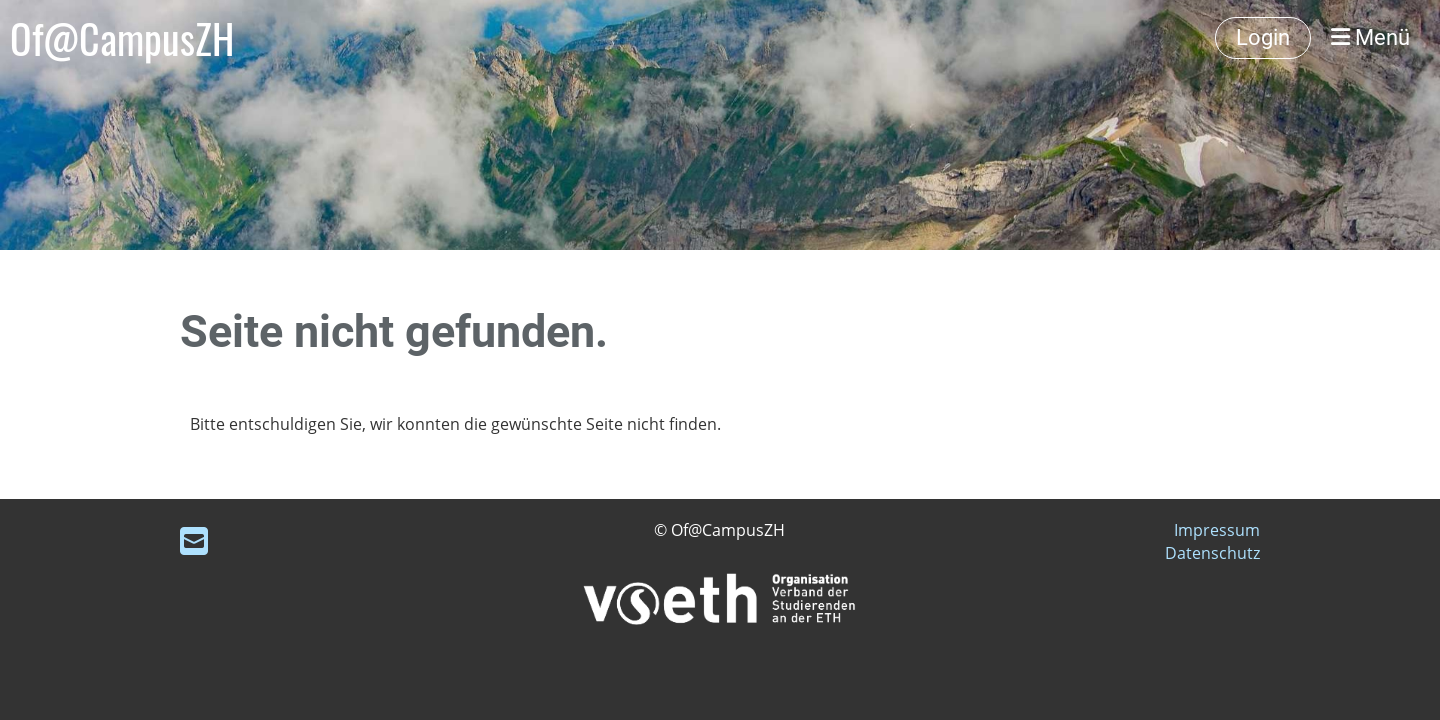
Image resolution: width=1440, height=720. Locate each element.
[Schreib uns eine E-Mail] (194, 540)
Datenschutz (1212, 553)
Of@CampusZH (122, 38)
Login (1263, 37)
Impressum (1217, 530)
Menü (1370, 37)
